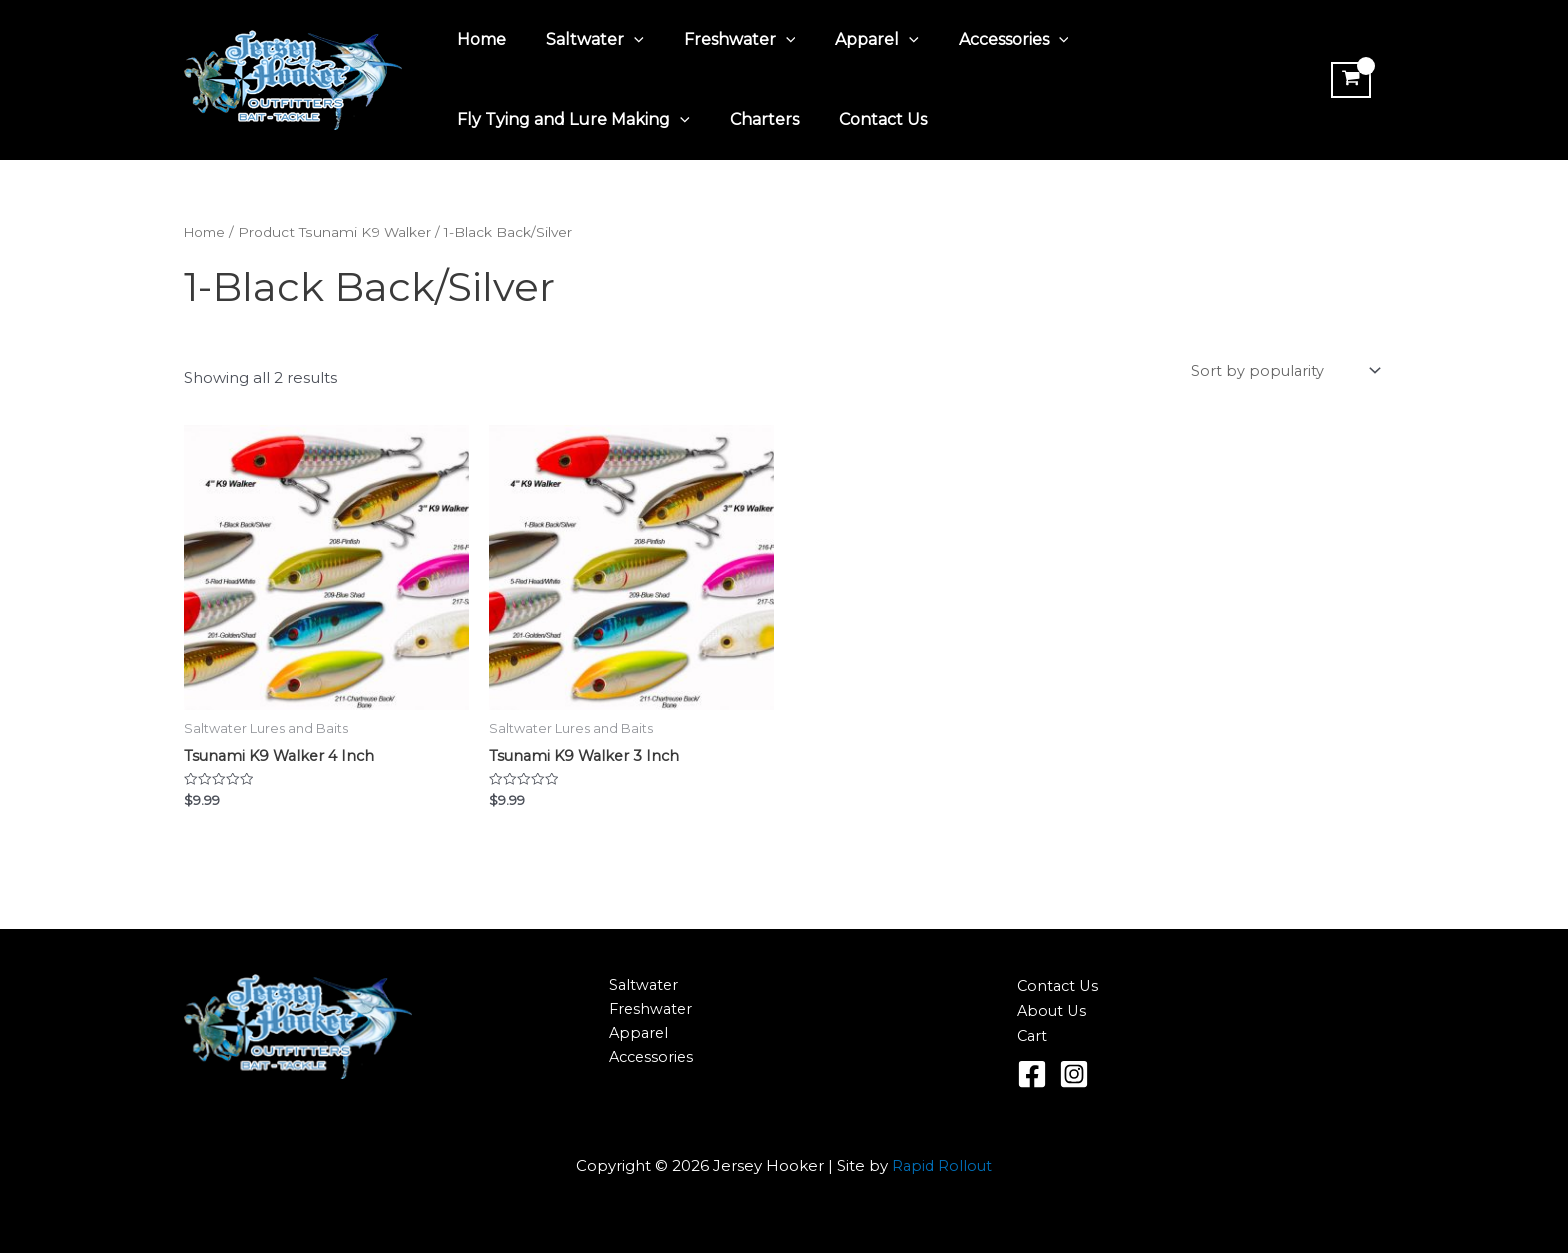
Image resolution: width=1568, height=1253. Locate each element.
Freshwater (720, 40)
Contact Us (863, 119)
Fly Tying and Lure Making (569, 120)
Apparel (849, 40)
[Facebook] (1032, 1075)
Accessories (978, 40)
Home (477, 39)
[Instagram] (1074, 1075)
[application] (622, 40)
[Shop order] (1282, 372)
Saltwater (583, 40)
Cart (1033, 1037)
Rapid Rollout (942, 1166)
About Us (1053, 1012)
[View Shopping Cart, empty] (1348, 80)
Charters (752, 119)
